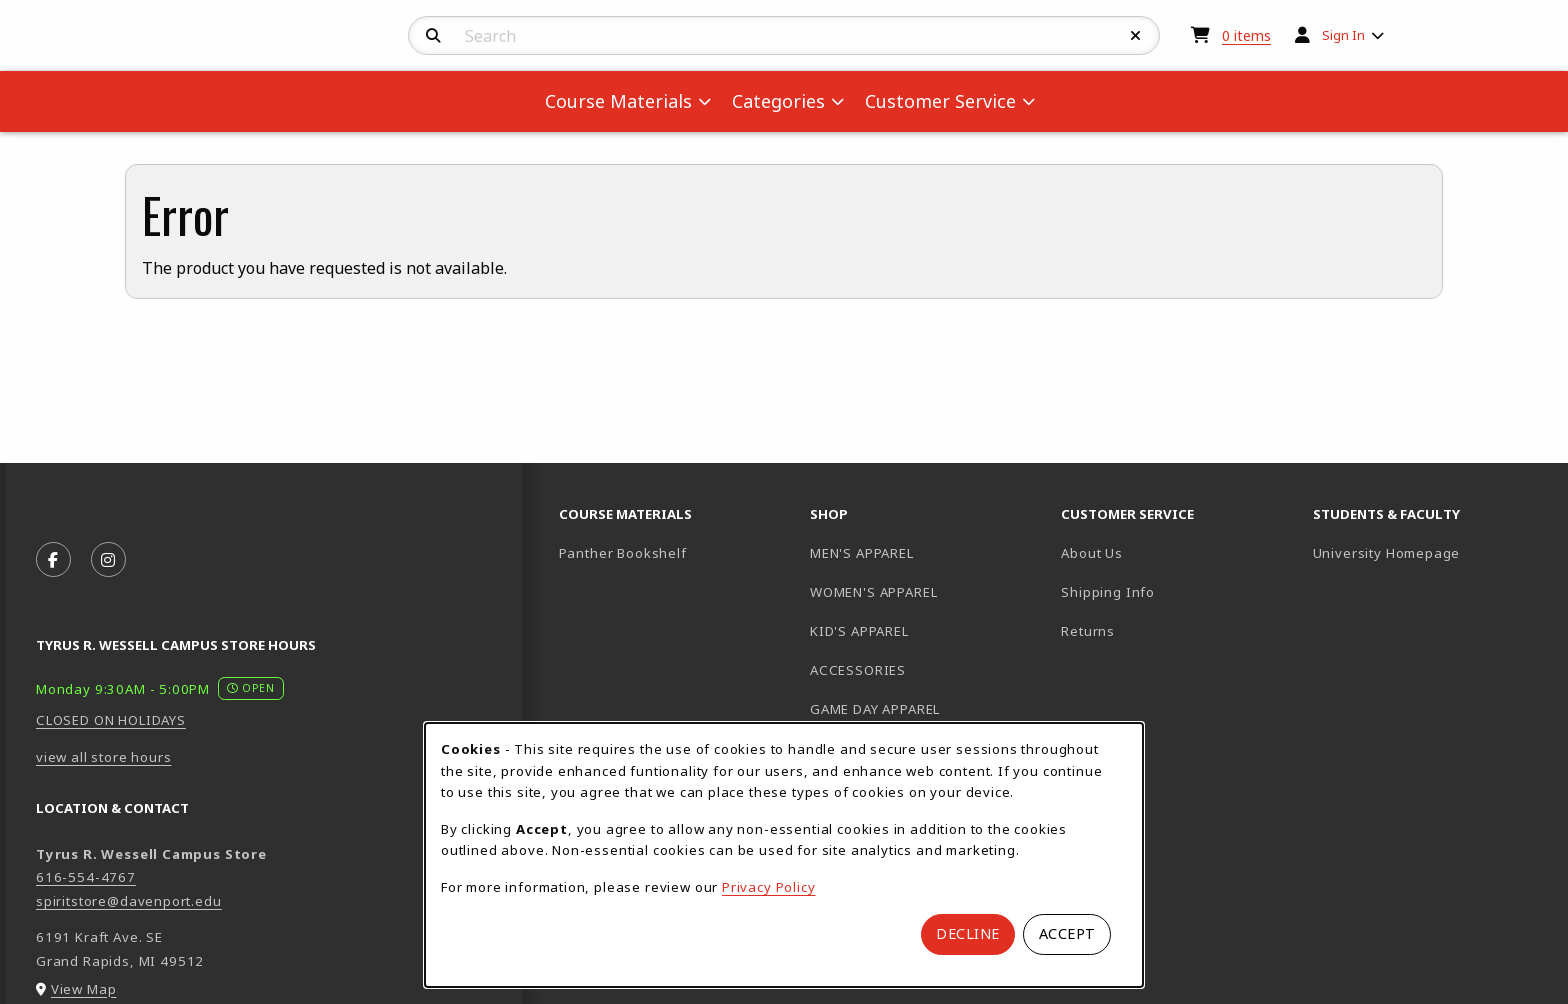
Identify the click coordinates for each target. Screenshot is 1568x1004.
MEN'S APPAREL (862, 553)
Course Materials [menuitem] (618, 101)
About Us (1092, 553)
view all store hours (104, 757)
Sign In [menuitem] (1343, 35)
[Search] (433, 36)
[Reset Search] (1136, 36)
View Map (84, 989)
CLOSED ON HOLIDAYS (111, 720)
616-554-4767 (86, 877)
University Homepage (1430, 552)
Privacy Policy (769, 887)
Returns (1088, 631)
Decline (968, 933)
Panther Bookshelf (676, 552)
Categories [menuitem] (778, 101)
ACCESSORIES (858, 670)
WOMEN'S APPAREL (873, 592)
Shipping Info (1108, 592)
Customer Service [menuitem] (940, 101)
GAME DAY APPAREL (875, 709)
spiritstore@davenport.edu (129, 901)
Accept (1067, 933)
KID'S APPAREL (859, 631)
